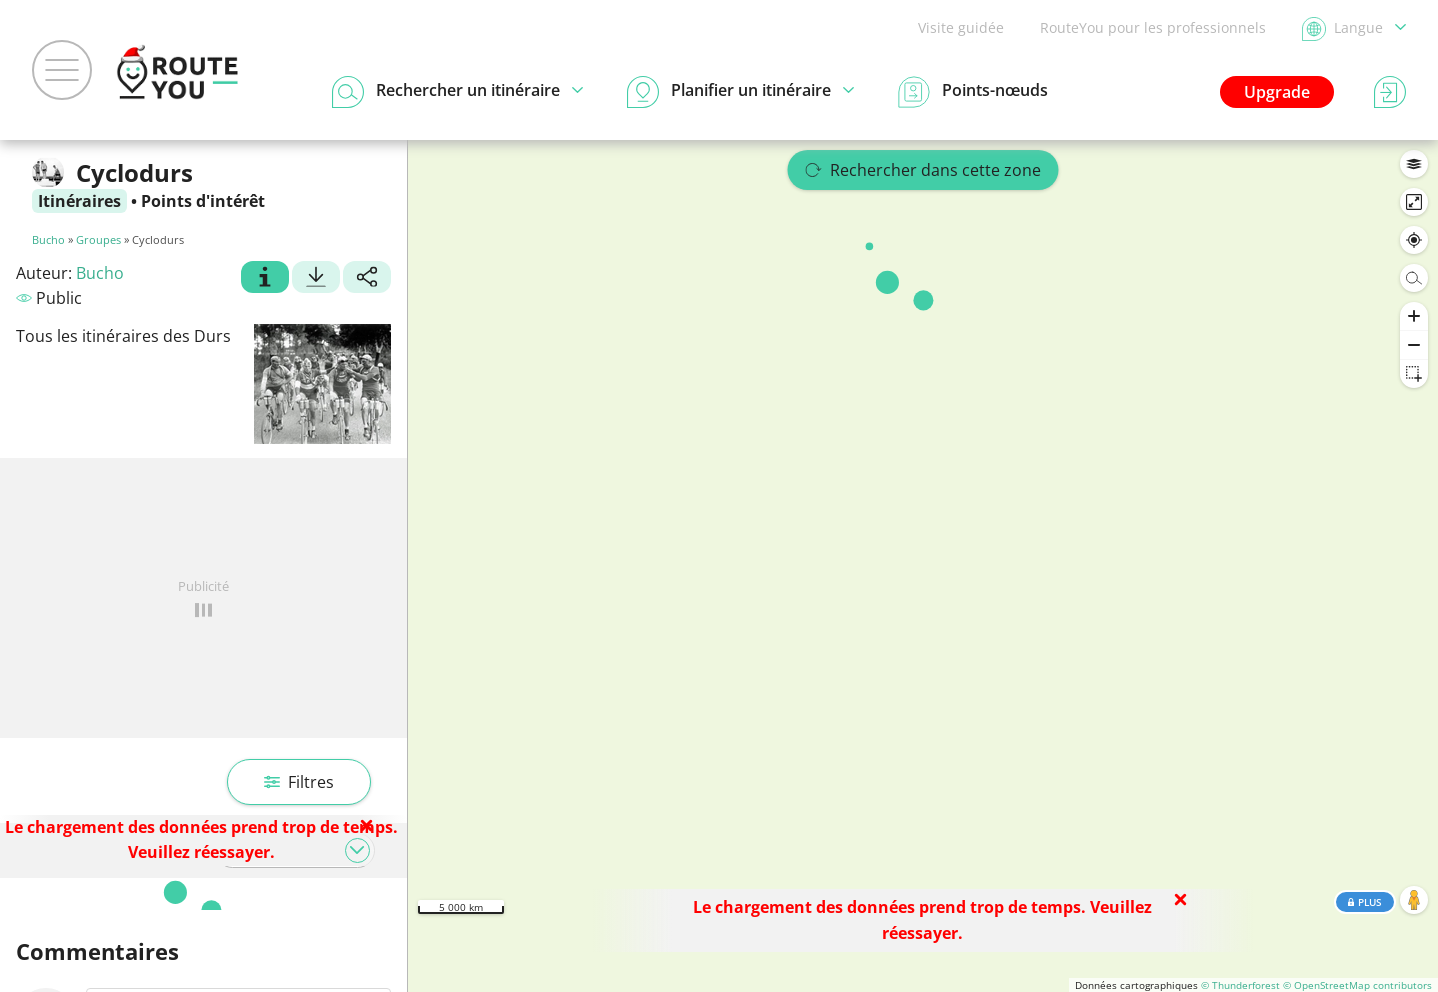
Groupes (98, 239)
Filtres (299, 782)
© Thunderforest (1240, 985)
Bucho (48, 239)
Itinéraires (79, 201)
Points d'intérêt (203, 201)
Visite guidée (961, 27)
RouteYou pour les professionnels (1153, 27)
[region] (923, 566)
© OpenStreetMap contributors (1357, 985)
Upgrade (1277, 92)
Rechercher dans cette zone (923, 170)
